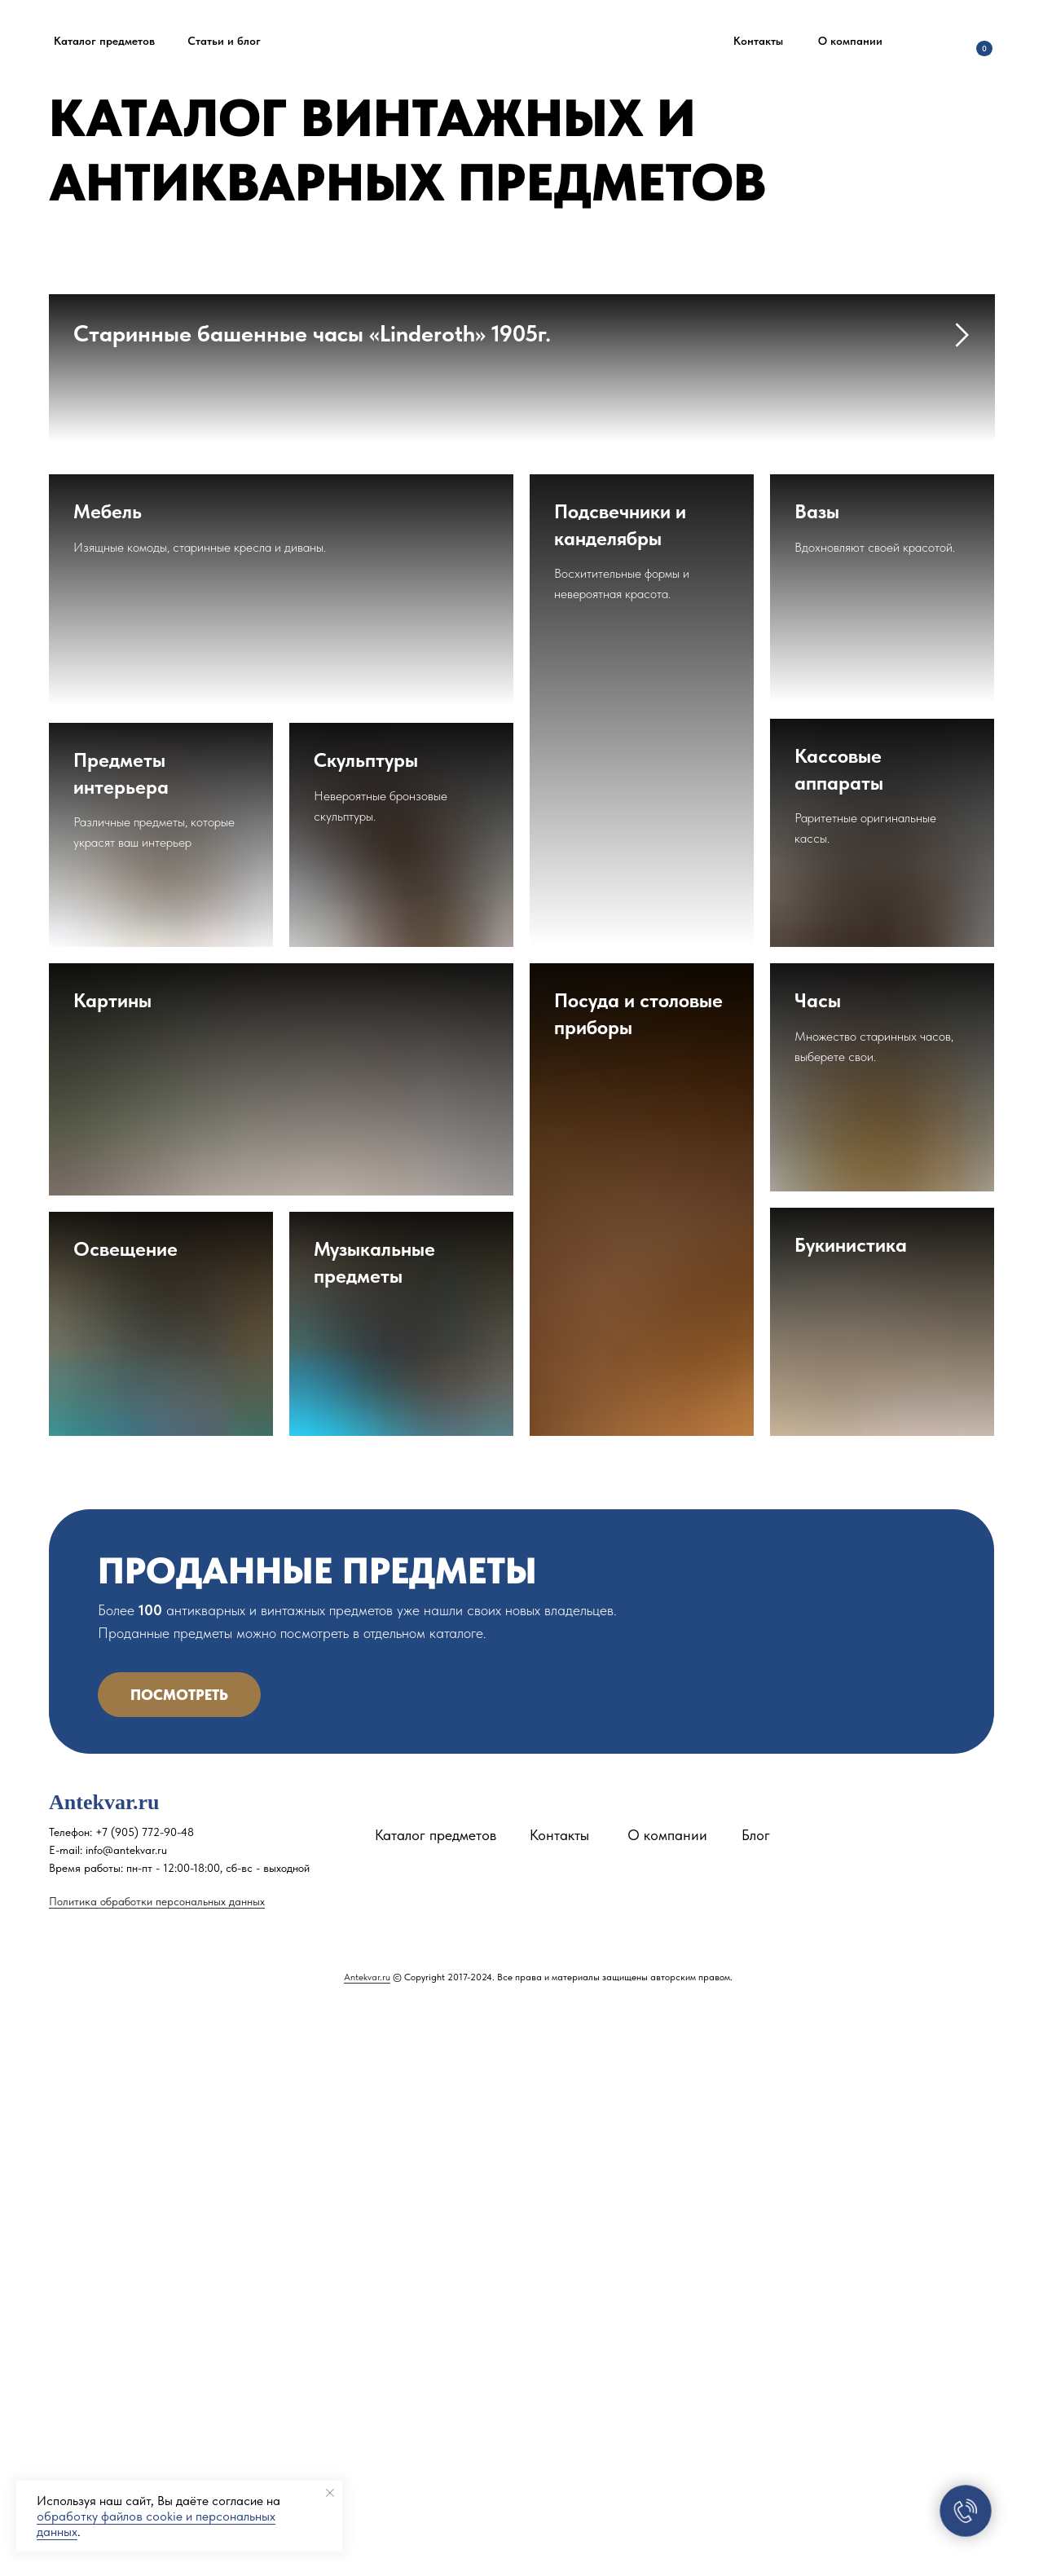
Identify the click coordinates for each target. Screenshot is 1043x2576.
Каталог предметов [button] (104, 40)
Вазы (816, 1073)
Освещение (125, 1810)
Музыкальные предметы (374, 1823)
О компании (850, 40)
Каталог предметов (435, 2396)
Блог (756, 2396)
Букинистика (850, 1806)
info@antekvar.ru (126, 2411)
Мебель (107, 1073)
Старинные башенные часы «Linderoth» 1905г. (312, 333)
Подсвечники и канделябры (620, 1086)
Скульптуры (366, 1321)
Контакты (758, 40)
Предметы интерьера (121, 1334)
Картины (112, 1562)
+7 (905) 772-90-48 (144, 2393)
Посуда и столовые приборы (638, 1575)
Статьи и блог (224, 40)
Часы (817, 1562)
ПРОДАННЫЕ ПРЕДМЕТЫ (317, 2132)
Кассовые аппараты (838, 1330)
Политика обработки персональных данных (157, 2462)
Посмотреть (179, 2256)
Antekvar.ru (367, 2538)
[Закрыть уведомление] (330, 2493)
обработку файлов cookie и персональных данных (156, 2523)
